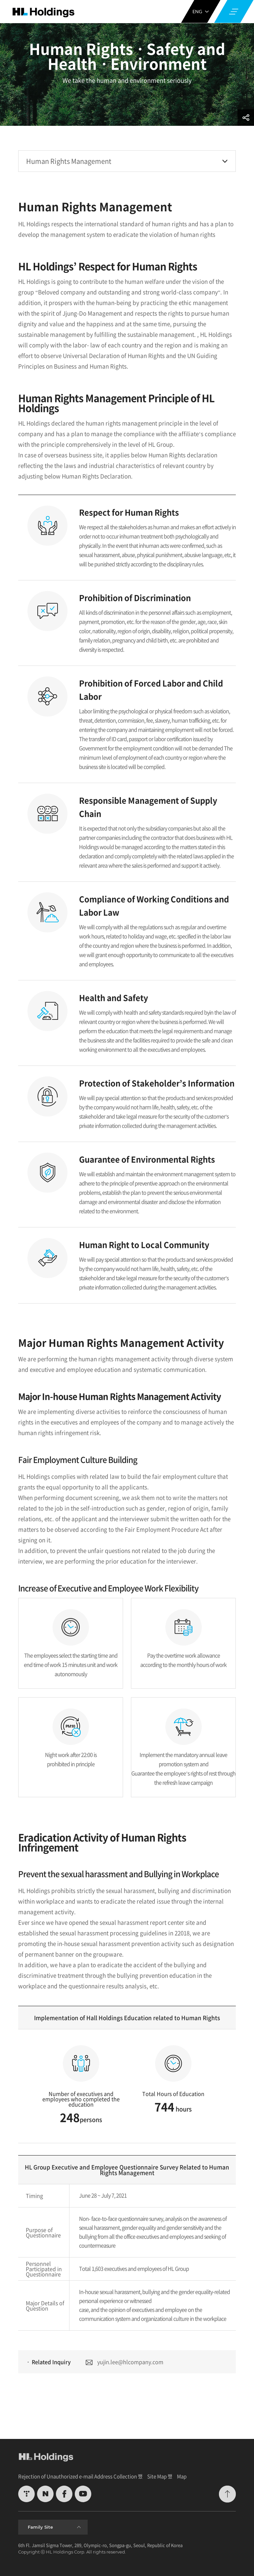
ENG (200, 11)
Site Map (157, 2476)
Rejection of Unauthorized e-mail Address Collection (77, 2476)
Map (182, 2476)
